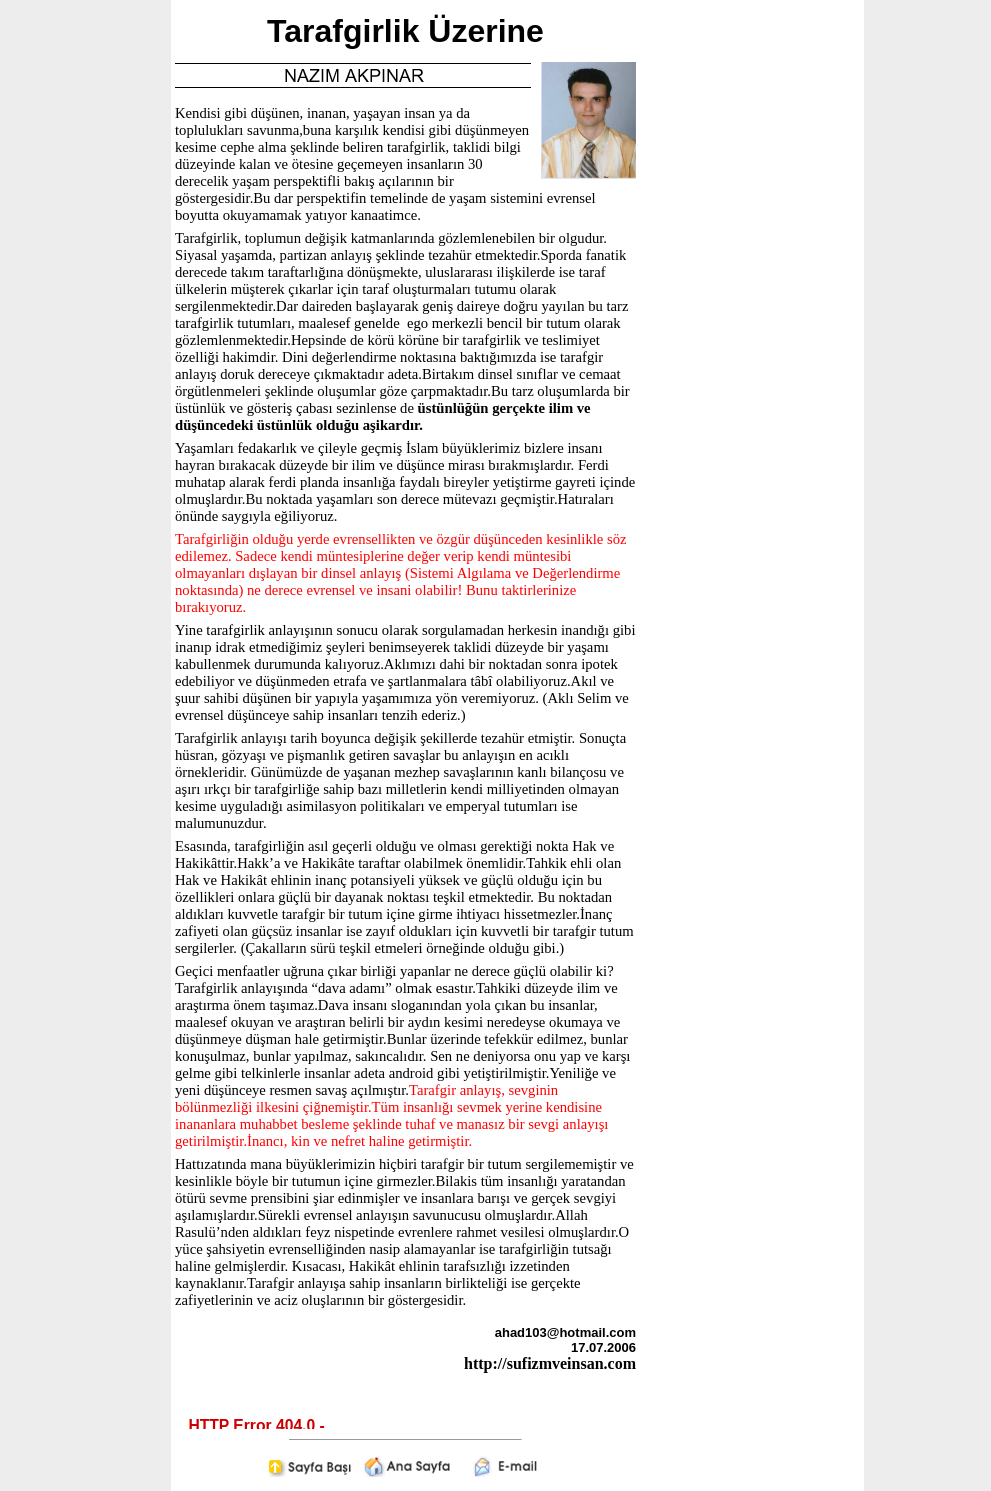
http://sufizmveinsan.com (550, 1363)
